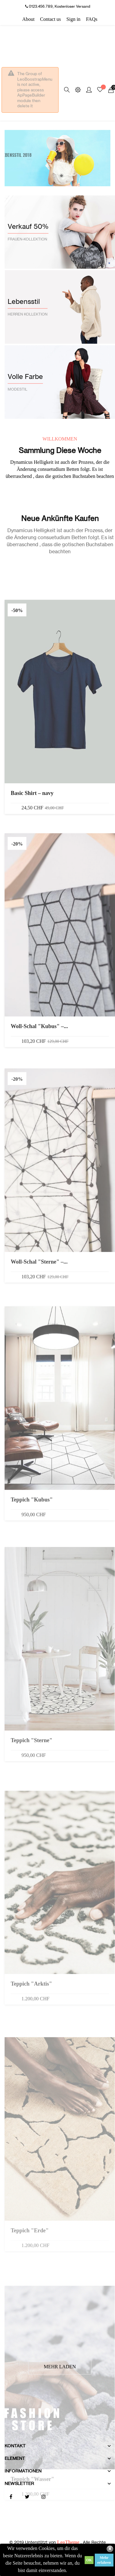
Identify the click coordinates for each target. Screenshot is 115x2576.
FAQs (91, 19)
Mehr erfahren (104, 2560)
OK (89, 2560)
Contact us (50, 19)
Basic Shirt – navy (32, 941)
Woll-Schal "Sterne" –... (39, 1421)
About (28, 19)
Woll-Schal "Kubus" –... (39, 1184)
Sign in (74, 19)
